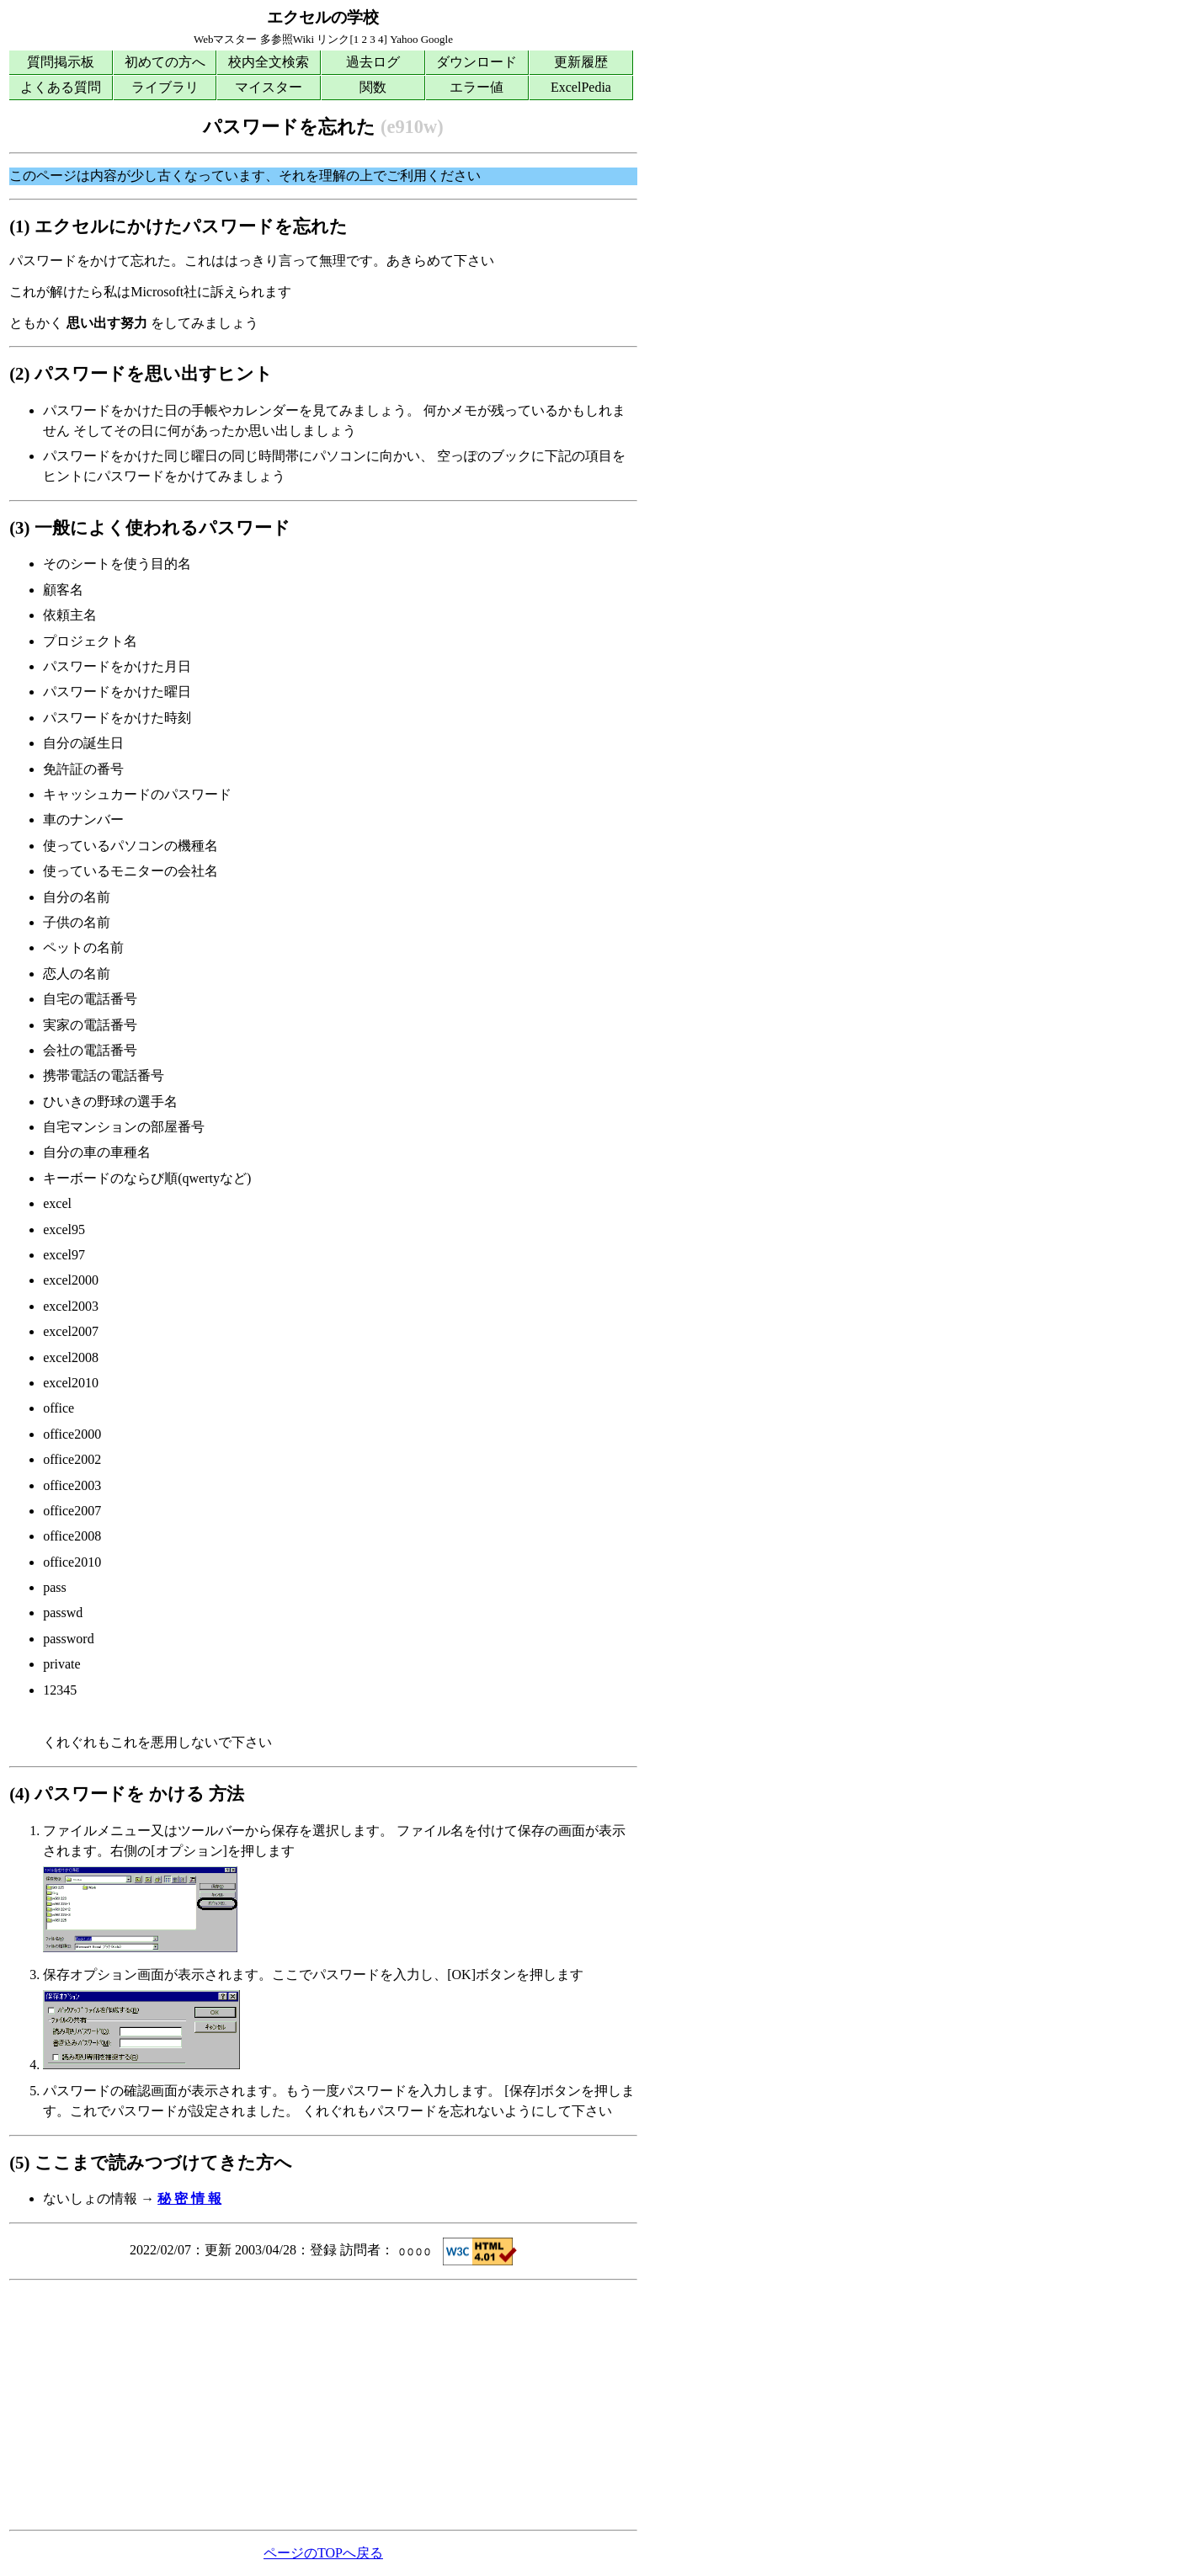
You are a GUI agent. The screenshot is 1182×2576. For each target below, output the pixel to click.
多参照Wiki (287, 39)
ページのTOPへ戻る (323, 2553)
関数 (372, 87)
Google (437, 39)
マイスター (268, 87)
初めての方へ (165, 62)
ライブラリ (165, 87)
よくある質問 (60, 87)
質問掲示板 (60, 62)
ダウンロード (476, 62)
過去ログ (373, 62)
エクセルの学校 (323, 17)
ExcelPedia (581, 87)
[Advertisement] (323, 2405)
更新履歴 (581, 62)
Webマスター (226, 39)
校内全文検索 (268, 62)
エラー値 (476, 87)
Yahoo (404, 39)
